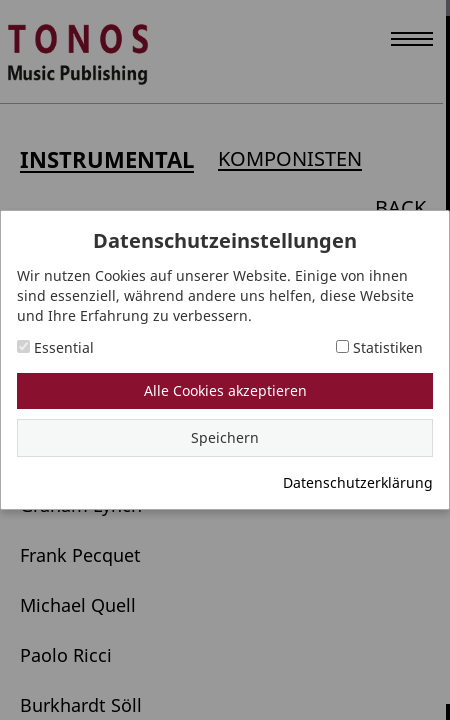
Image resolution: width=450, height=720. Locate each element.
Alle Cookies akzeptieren (225, 390)
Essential (55, 347)
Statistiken (379, 347)
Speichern (225, 437)
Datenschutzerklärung (358, 482)
